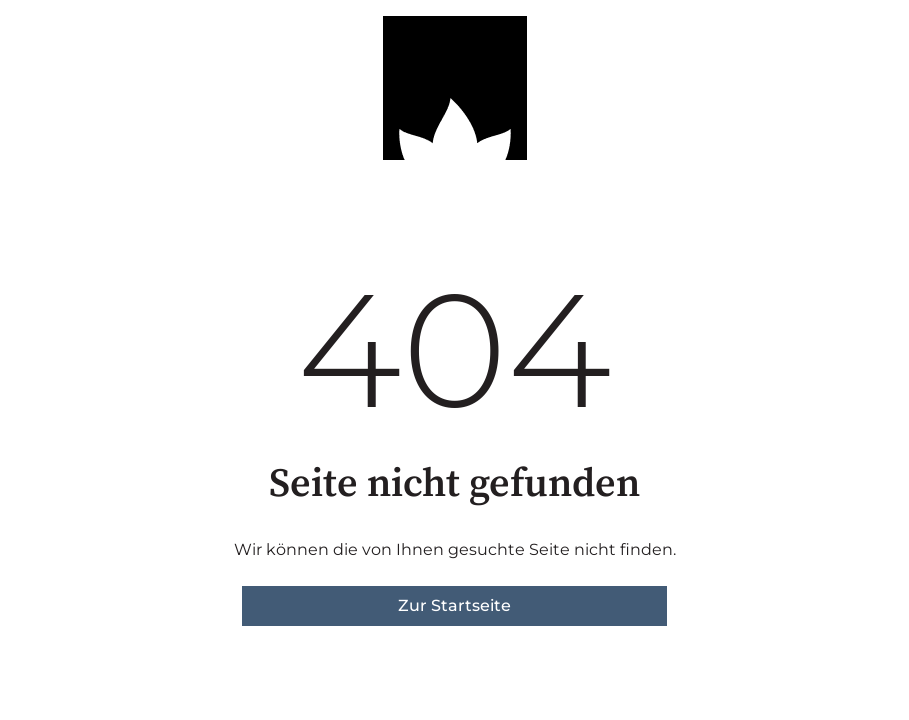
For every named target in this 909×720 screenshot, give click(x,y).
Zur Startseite (454, 605)
